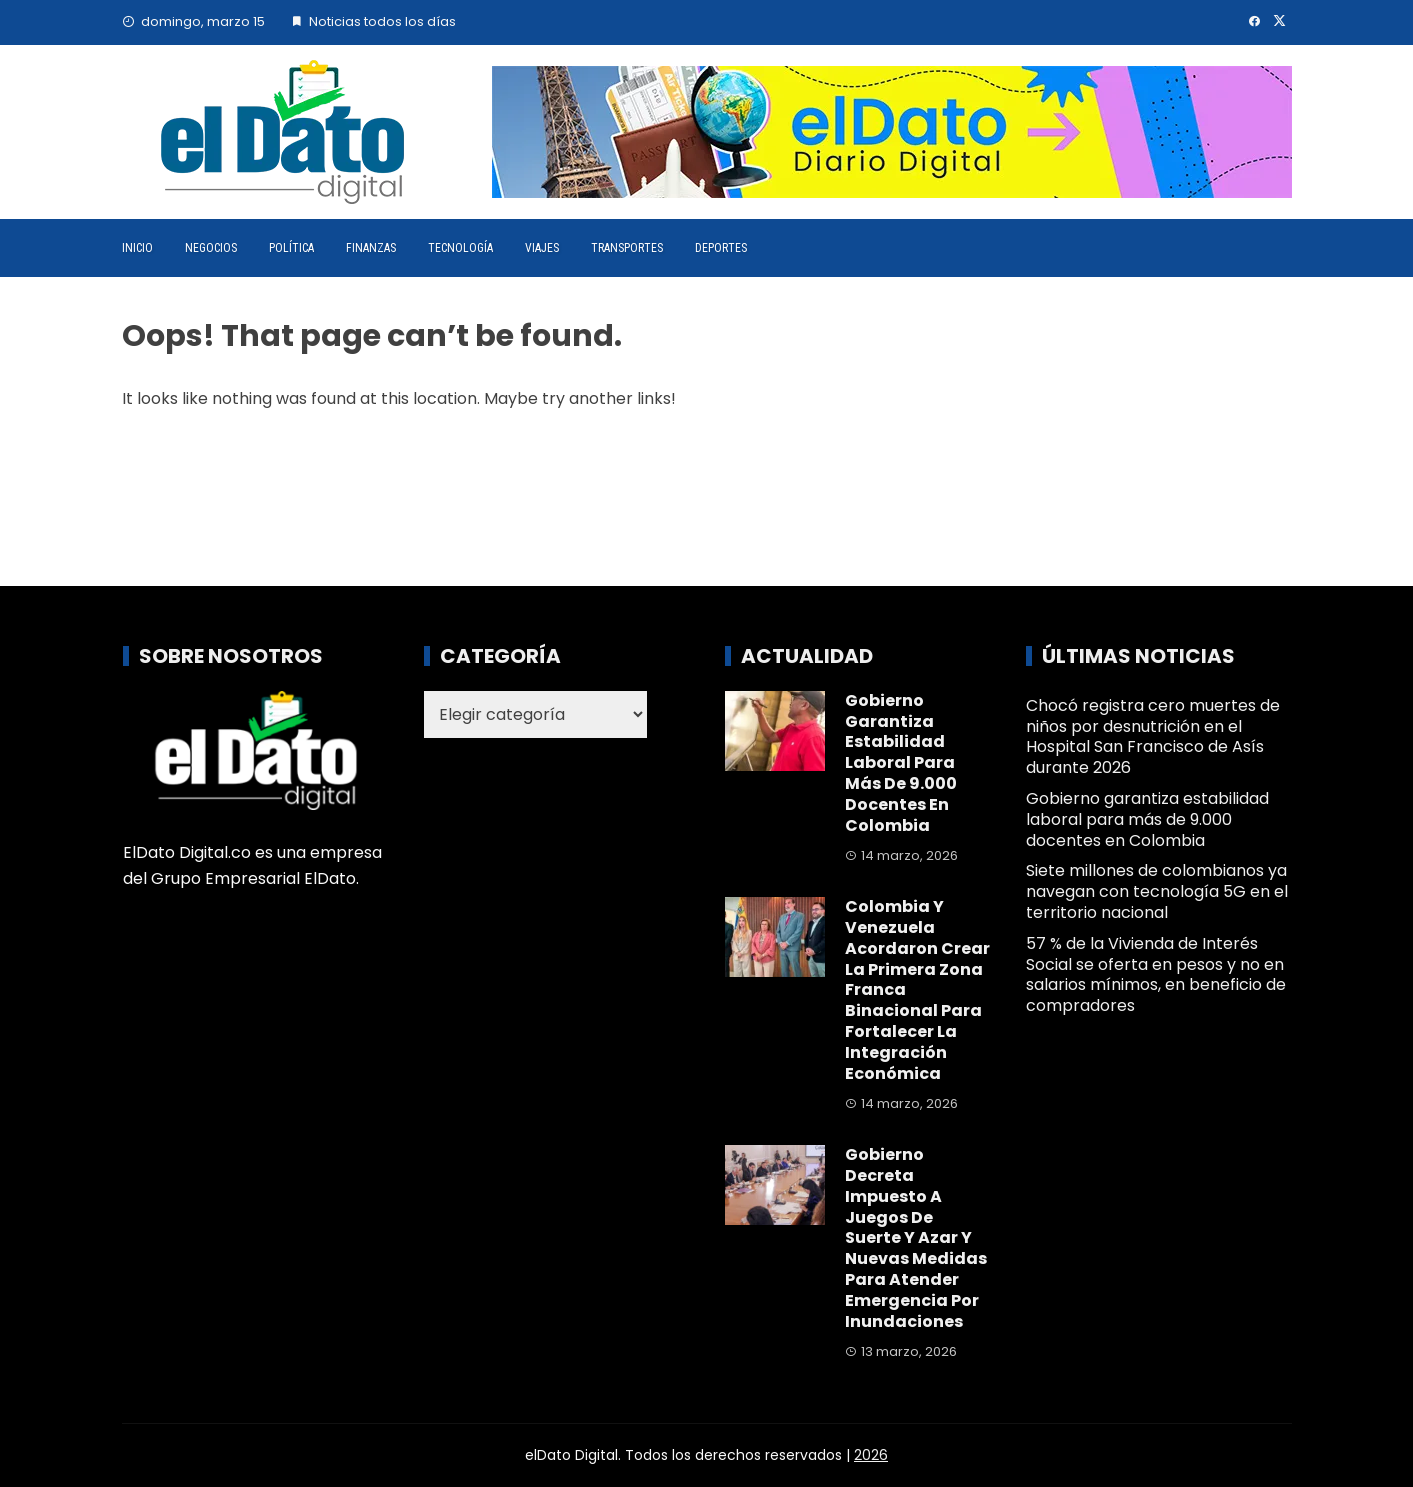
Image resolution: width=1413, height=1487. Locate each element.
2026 (871, 1455)
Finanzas (371, 248)
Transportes (627, 248)
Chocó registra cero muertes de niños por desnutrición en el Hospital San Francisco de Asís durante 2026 (1153, 736)
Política (291, 248)
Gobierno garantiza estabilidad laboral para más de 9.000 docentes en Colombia (901, 763)
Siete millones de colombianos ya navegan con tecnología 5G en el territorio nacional (1157, 891)
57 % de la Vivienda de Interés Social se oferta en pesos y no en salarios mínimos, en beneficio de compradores (1156, 974)
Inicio (137, 248)
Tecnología (460, 248)
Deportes (721, 248)
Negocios (211, 248)
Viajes (542, 248)
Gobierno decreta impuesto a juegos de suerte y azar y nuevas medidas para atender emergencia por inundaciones (916, 1237)
